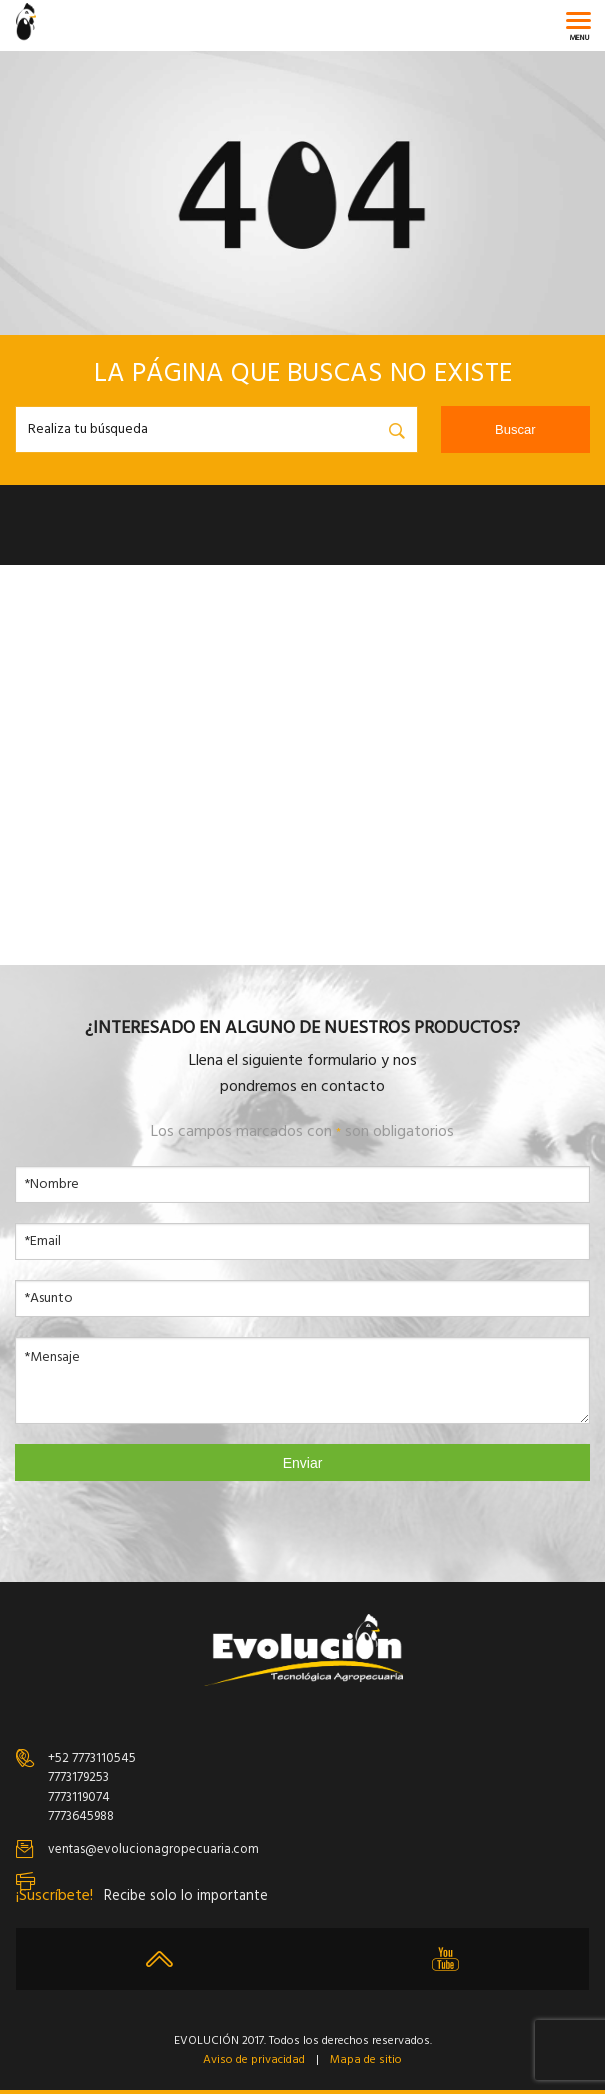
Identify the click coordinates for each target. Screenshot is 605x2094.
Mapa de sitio (366, 2060)
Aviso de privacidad (254, 2060)
